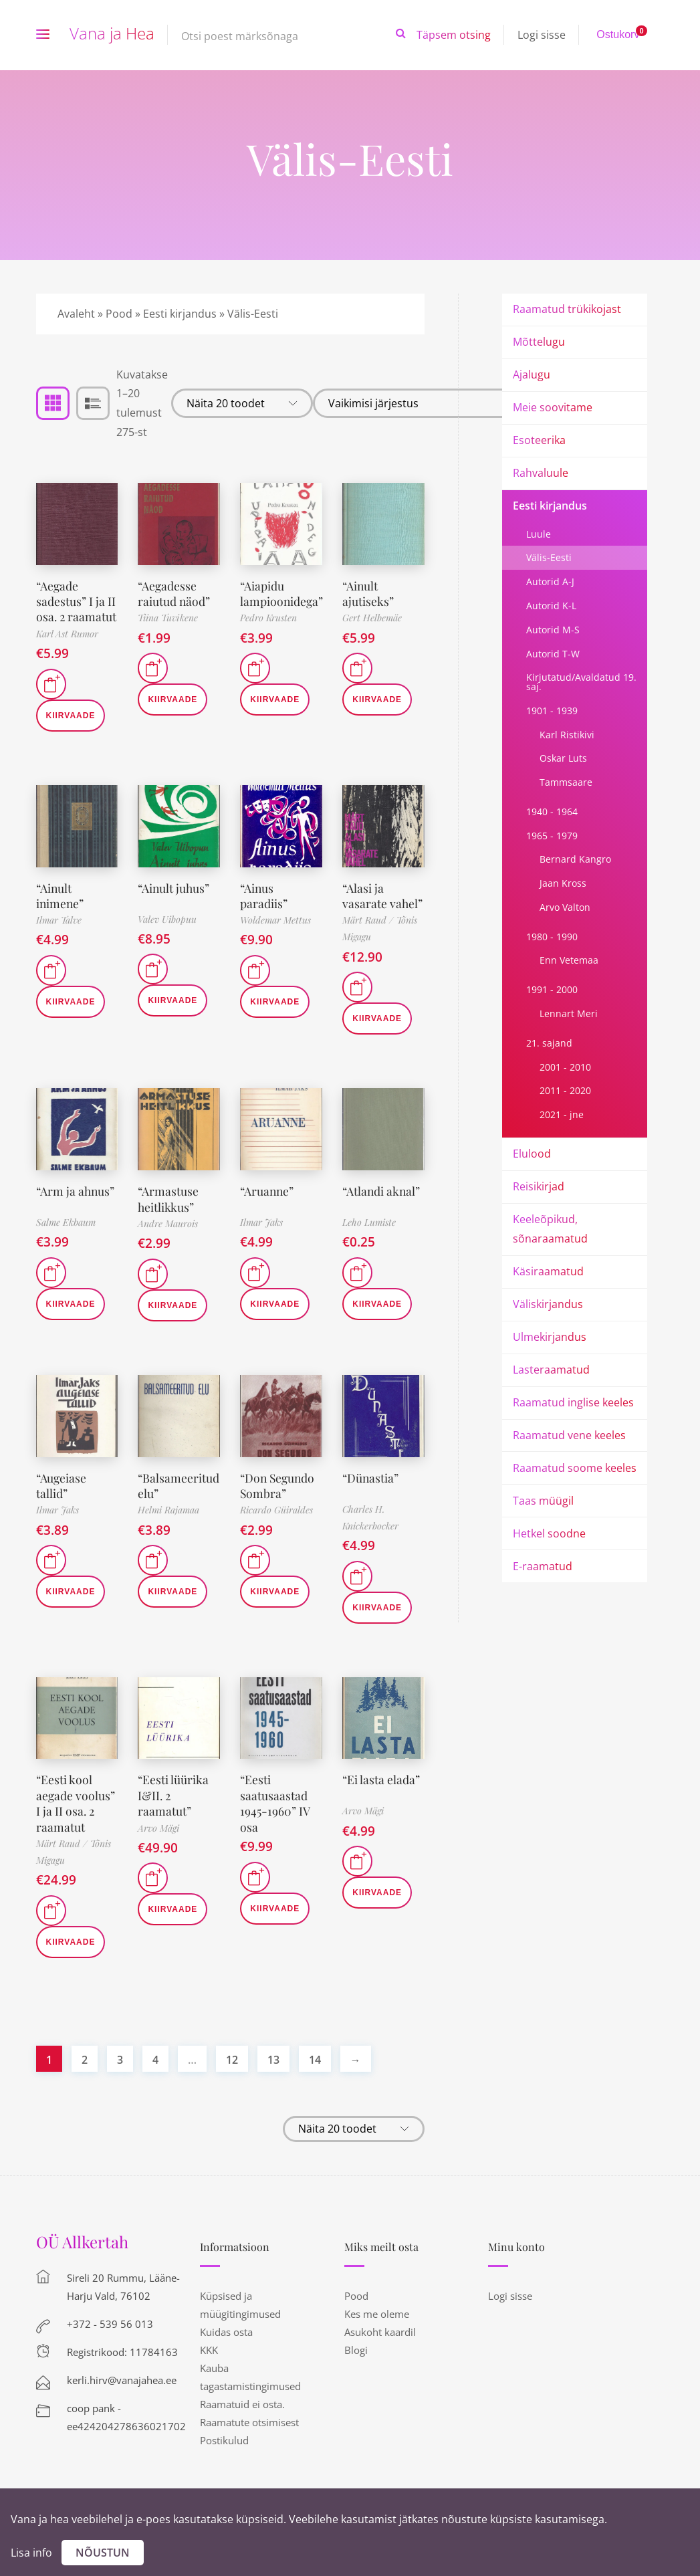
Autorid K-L (551, 605)
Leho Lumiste (369, 1222)
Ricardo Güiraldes (276, 1509)
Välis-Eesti (549, 557)
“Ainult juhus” (174, 888)
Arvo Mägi (158, 1828)
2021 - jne (562, 1114)
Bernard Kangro (575, 859)
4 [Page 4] (155, 2059)
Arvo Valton (565, 907)
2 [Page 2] (85, 2059)
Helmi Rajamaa (168, 1509)
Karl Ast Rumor (67, 633)
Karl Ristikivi (567, 734)
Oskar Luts (563, 758)
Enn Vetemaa (569, 960)
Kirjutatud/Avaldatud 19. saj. (581, 682)
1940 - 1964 (552, 811)
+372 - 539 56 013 (110, 2324)
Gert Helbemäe (372, 617)
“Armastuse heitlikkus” (168, 1198)
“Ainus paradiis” (263, 895)
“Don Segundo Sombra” (279, 1485)
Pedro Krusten (268, 617)
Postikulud (224, 2440)
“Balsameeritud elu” (179, 1485)
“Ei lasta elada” (381, 1780)
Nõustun (103, 2552)
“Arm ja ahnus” (76, 1191)
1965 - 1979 (552, 835)
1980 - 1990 (552, 936)
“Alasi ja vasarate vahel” (382, 895)
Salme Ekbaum (66, 1222)
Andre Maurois (168, 1223)
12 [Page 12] (232, 2059)
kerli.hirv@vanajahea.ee (122, 2380)
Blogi (356, 2350)
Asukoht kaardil (380, 2332)
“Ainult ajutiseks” (368, 593)
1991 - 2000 (552, 989)
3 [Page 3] (120, 2059)
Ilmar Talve (59, 920)
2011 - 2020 (565, 1090)
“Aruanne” (268, 1191)
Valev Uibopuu (167, 919)
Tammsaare (566, 782)
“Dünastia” (371, 1478)
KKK (209, 2350)
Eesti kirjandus (180, 313)
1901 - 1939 (552, 710)
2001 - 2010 (565, 1067)
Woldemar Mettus (275, 920)
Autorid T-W (553, 653)
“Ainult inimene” (60, 895)
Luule (538, 534)
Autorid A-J (550, 581)
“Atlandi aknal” (382, 1191)
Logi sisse (541, 34)
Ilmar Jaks (261, 1222)
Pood (119, 313)
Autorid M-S (553, 629)
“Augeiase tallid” (62, 1485)
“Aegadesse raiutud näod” (174, 593)
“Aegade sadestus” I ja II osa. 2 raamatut (77, 601)
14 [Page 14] (315, 2059)
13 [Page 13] (273, 2059)
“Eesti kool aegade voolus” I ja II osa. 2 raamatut (76, 1803)
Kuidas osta (226, 2332)
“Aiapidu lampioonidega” (282, 593)
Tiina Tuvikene (168, 617)
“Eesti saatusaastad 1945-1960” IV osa (275, 1803)
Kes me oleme (376, 2314)
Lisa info (31, 2552)
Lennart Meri (569, 1013)
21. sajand (549, 1043)
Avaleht (76, 313)
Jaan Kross (563, 883)
